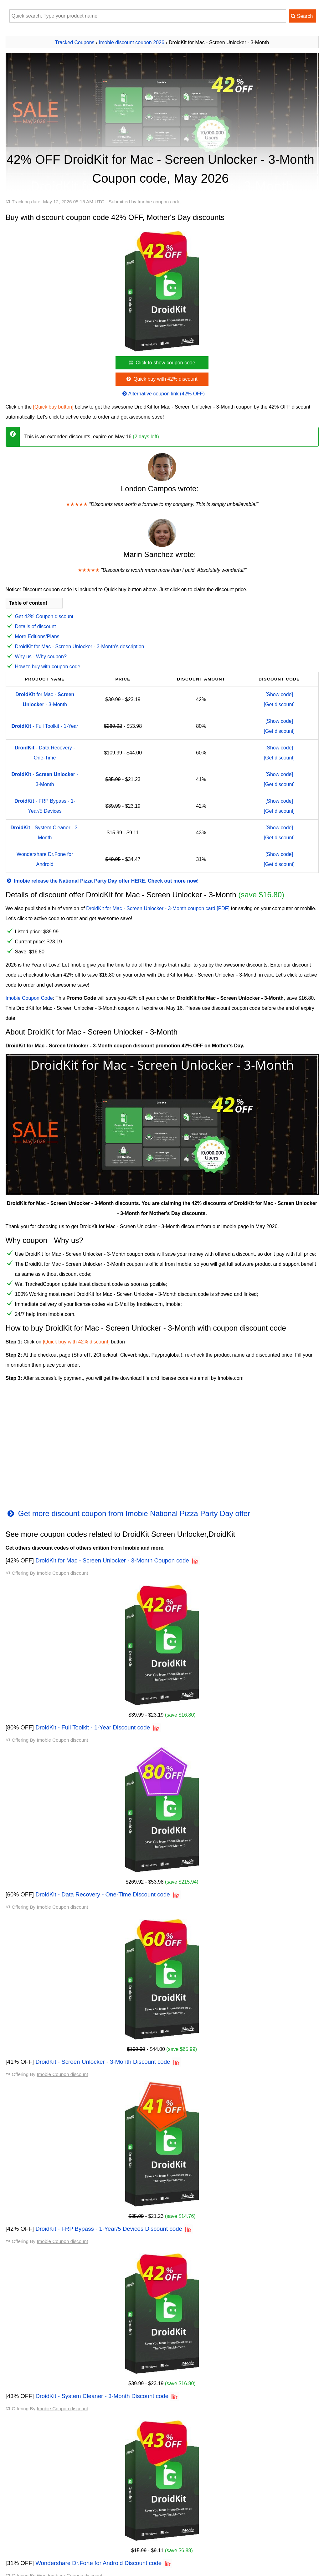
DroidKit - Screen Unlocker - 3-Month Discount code (102, 2061)
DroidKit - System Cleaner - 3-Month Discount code (101, 2396)
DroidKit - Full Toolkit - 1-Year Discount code (92, 1727)
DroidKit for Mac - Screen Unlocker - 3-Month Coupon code (112, 1560)
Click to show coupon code (161, 362)
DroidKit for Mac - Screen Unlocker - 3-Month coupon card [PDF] (157, 908)
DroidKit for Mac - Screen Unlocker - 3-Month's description (79, 646)
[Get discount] (279, 704)
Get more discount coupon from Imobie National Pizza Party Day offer (128, 1513)
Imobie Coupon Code (29, 998)
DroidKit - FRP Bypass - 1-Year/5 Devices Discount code (108, 2228)
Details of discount (35, 626)
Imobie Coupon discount (62, 1573)
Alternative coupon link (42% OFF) (163, 393)
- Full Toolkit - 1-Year (44, 726)
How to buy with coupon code (47, 666)
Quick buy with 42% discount (161, 379)
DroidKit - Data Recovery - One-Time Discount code (102, 1894)
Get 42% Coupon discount (44, 616)
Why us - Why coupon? (41, 656)
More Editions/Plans (37, 636)
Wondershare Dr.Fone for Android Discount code (98, 2563)
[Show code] (279, 694)
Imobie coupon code (159, 201)
